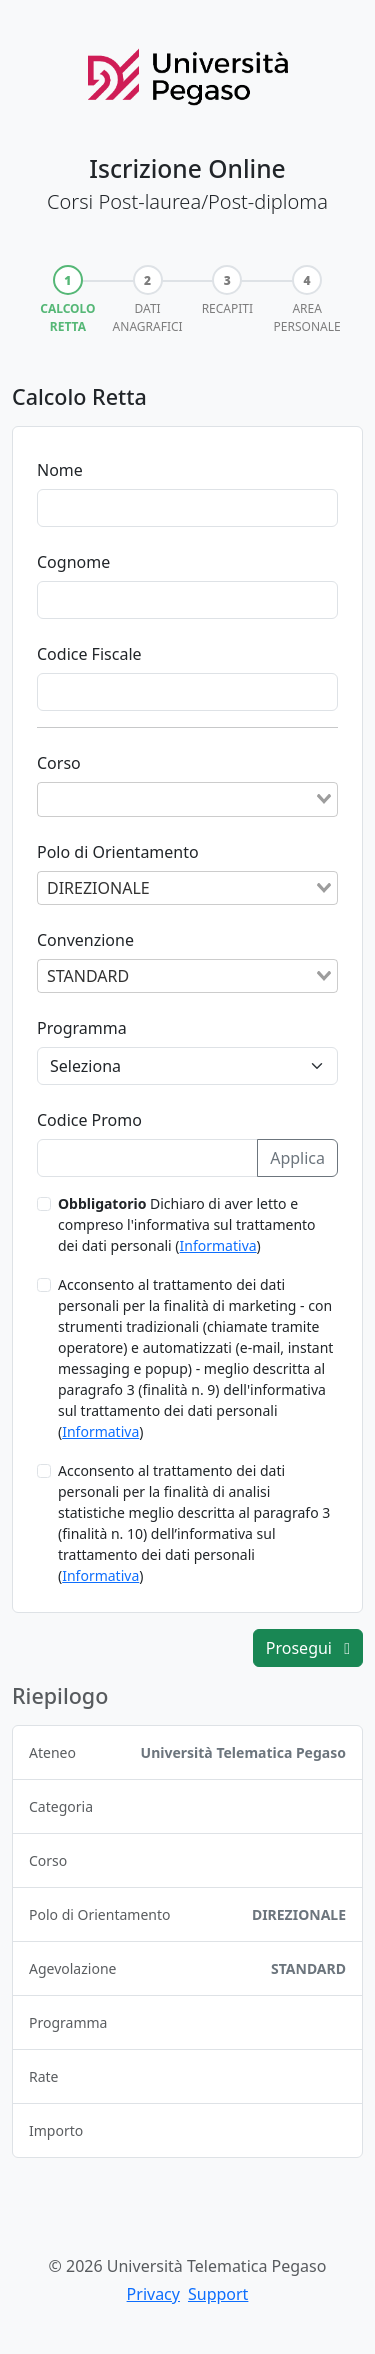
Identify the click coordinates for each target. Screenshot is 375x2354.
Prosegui (308, 1648)
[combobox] (187, 799)
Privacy (153, 2294)
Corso (59, 763)
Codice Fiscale (89, 654)
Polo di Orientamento (118, 852)
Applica (297, 1158)
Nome (60, 470)
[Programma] (187, 1066)
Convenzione (85, 940)
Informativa (218, 1245)
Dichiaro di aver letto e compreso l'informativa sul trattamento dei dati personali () (187, 1224)
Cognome (73, 562)
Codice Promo (89, 1120)
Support (218, 2294)
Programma (82, 1028)
